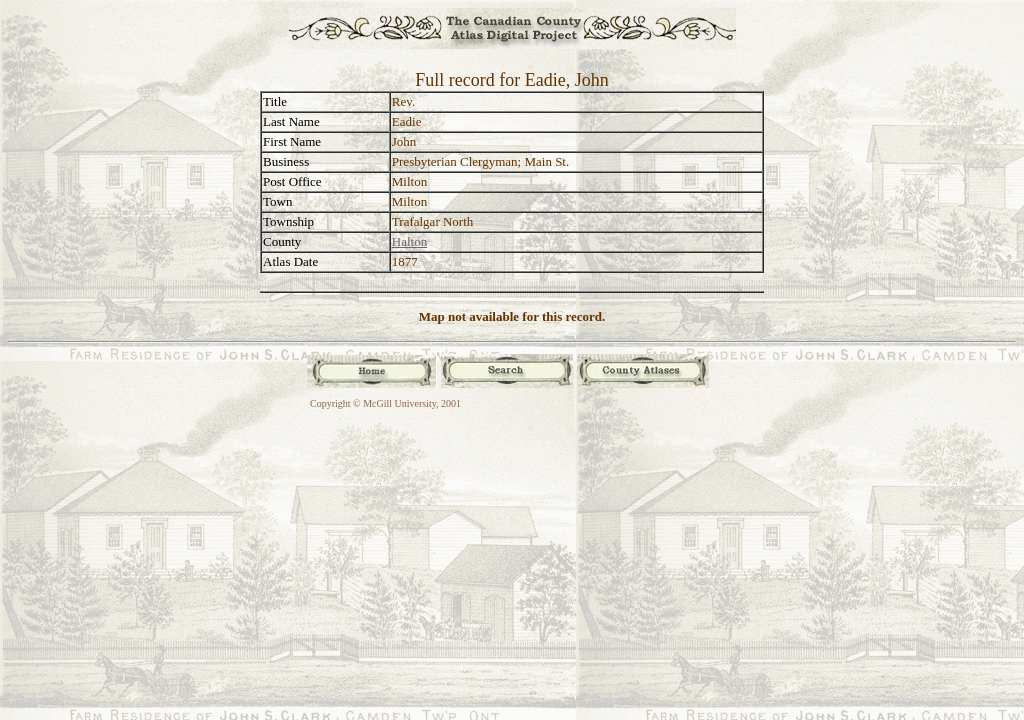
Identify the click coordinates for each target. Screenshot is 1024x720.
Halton (409, 241)
